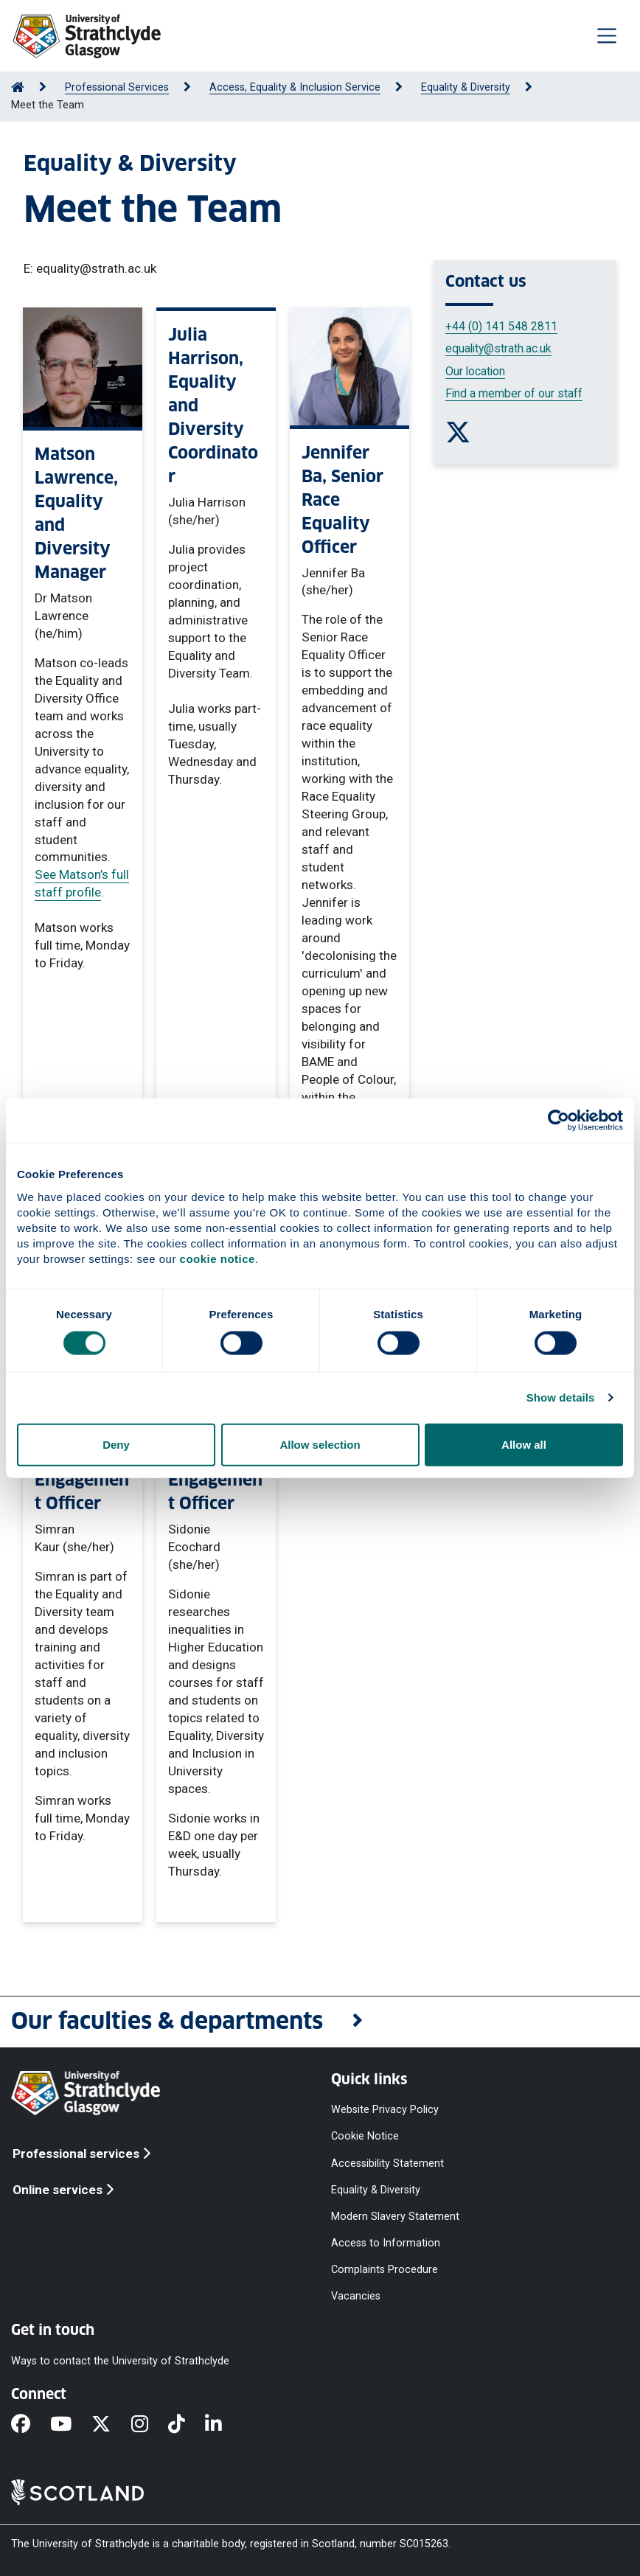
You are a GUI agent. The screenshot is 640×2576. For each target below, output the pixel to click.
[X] (111, 2425)
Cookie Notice (365, 2136)
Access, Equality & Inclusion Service (294, 87)
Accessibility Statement (387, 2162)
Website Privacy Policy (385, 2109)
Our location (475, 371)
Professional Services (117, 87)
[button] (320, 2022)
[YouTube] (70, 2425)
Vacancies (355, 2296)
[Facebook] (30, 2425)
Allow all (523, 1444)
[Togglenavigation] (607, 35)
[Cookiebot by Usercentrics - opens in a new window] (558, 1121)
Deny (116, 1444)
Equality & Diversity (465, 87)
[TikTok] (186, 2425)
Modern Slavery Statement (395, 2216)
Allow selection (319, 1444)
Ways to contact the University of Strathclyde (120, 2360)
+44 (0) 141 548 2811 (501, 326)
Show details (560, 1397)
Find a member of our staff (513, 393)
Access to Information (385, 2243)
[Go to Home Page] (17, 87)
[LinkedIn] (223, 2425)
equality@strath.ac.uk (498, 348)
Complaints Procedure (384, 2269)
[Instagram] (149, 2425)
